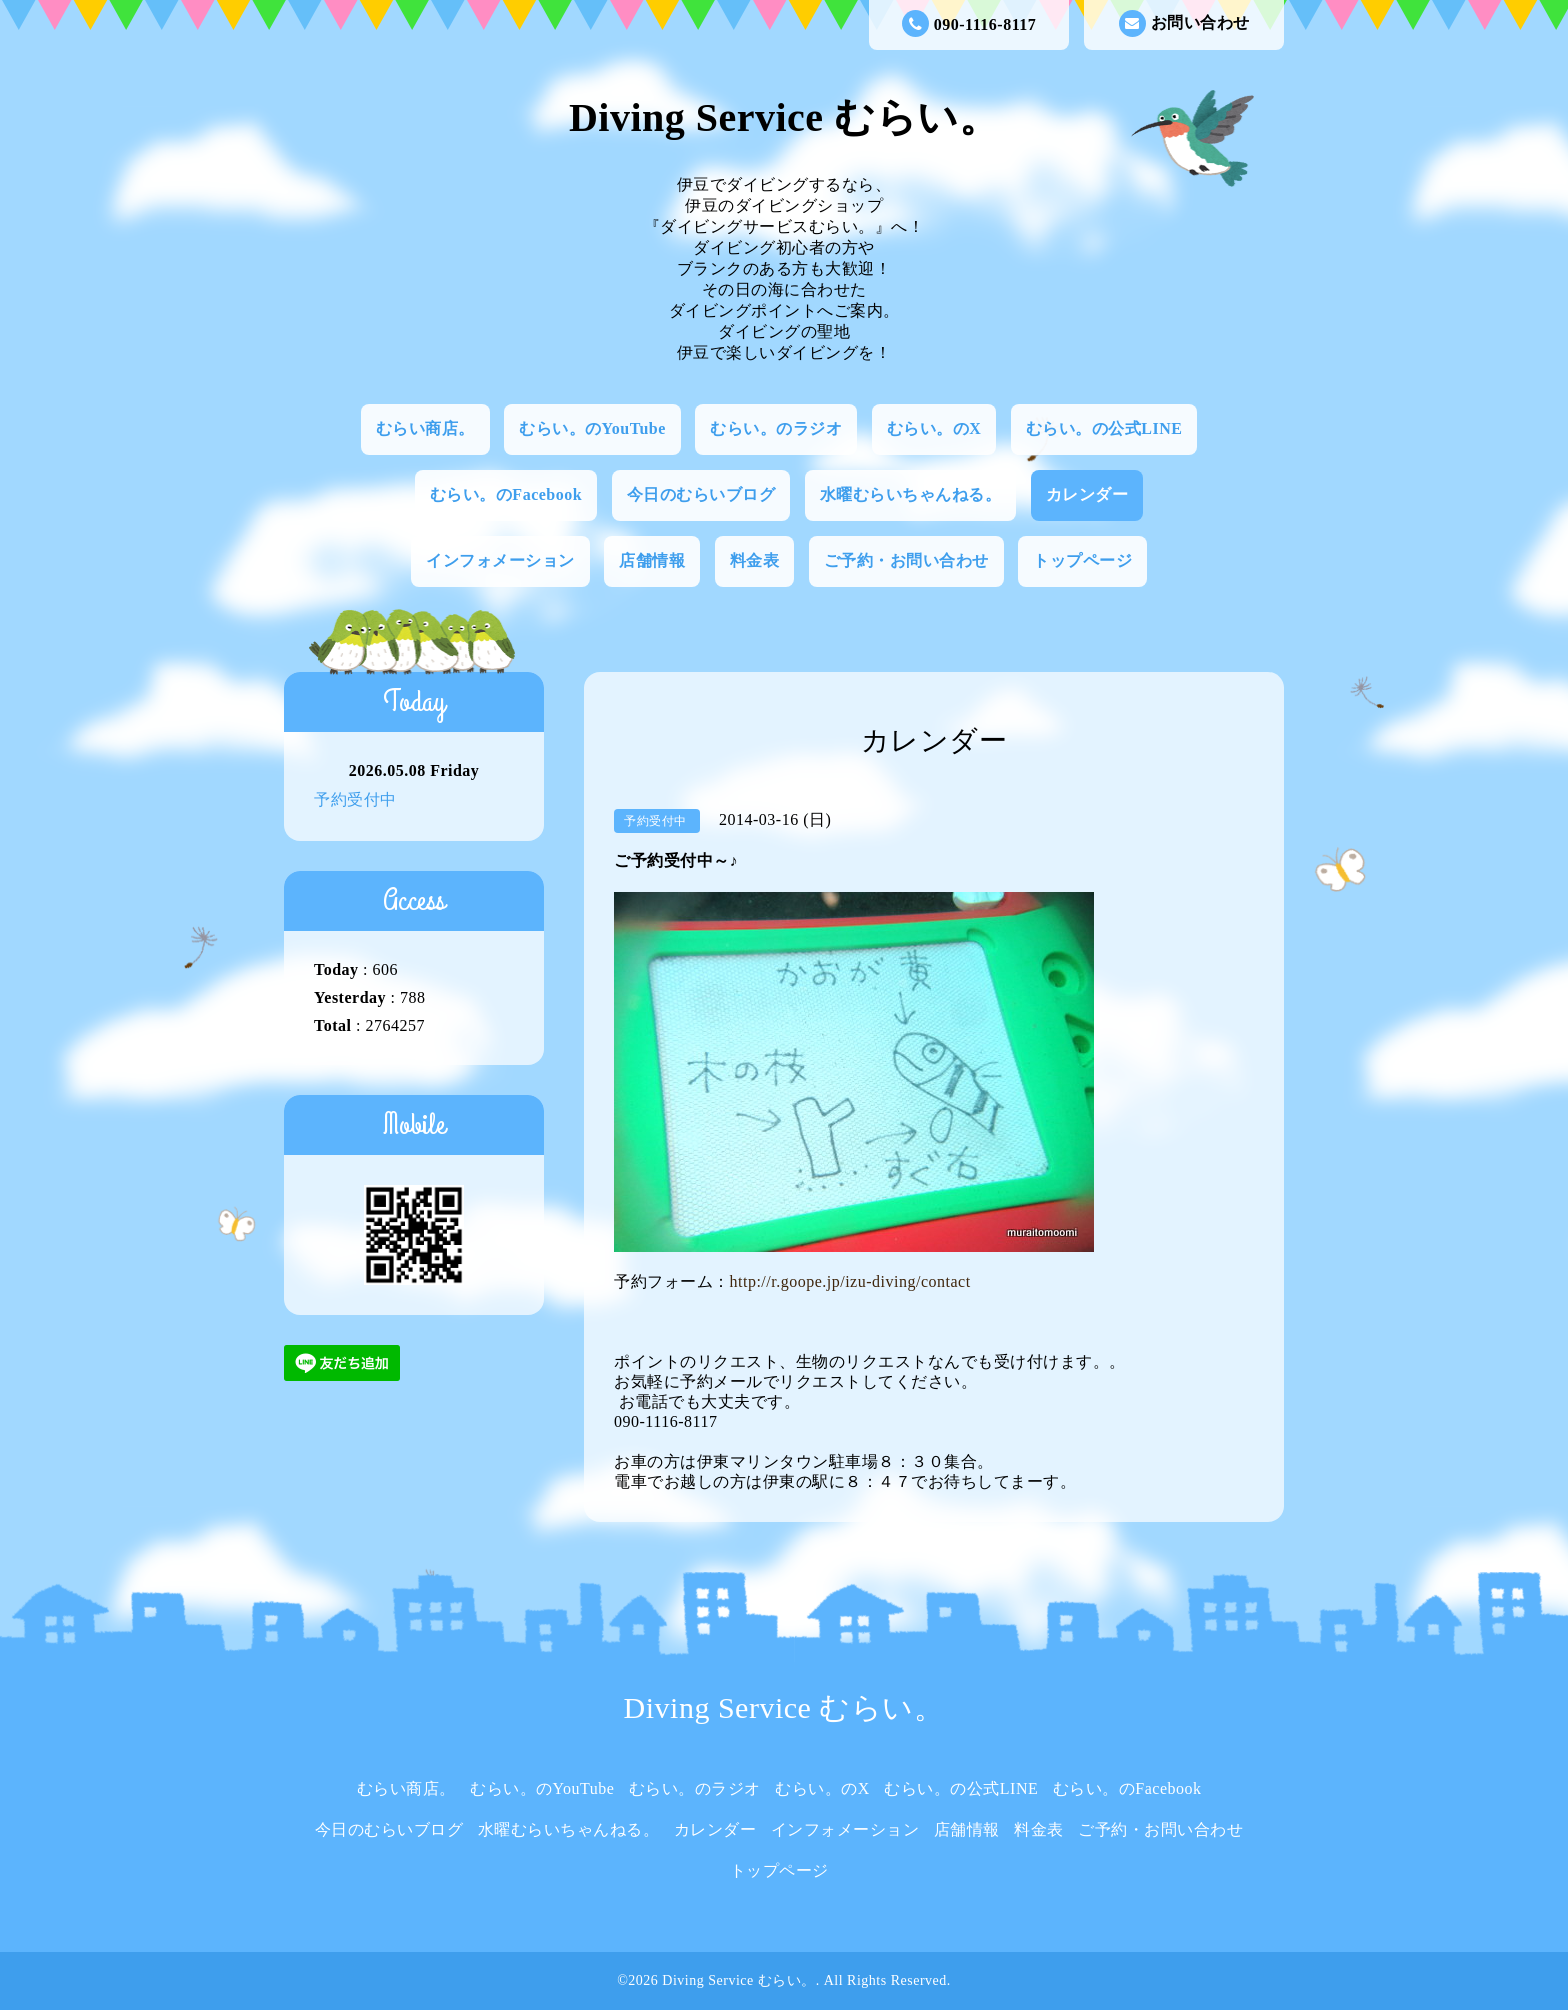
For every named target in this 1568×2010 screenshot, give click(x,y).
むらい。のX (934, 428)
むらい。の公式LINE (1104, 428)
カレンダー (1087, 494)
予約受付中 (355, 799)
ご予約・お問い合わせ (906, 560)
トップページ (1082, 560)
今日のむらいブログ (701, 494)
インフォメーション (500, 560)
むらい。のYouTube (592, 428)
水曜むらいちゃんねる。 (911, 494)
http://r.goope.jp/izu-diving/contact (850, 1281)
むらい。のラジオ (776, 428)
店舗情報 (652, 560)
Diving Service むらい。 (784, 117)
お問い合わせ (1184, 23)
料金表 (755, 560)
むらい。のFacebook (506, 494)
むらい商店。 (425, 428)
